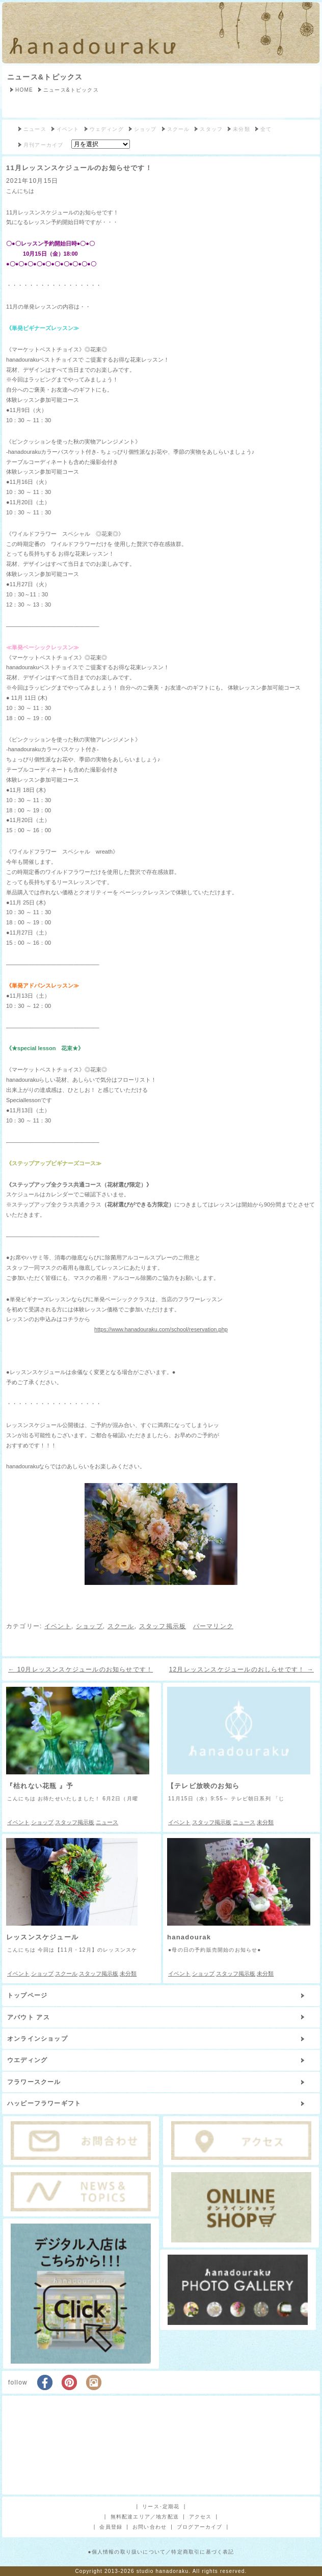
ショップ (145, 129)
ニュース (34, 129)
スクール (178, 129)
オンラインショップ (37, 2038)
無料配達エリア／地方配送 (145, 2516)
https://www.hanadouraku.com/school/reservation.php (161, 1329)
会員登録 (110, 2527)
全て (266, 129)
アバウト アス (28, 2017)
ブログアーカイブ (200, 2527)
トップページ (27, 1995)
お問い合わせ (149, 2527)
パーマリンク (213, 1626)
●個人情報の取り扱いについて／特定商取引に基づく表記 (161, 2552)
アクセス (200, 2516)
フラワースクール (34, 2082)
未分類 (241, 129)
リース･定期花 (160, 2506)
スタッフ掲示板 (162, 1626)
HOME (24, 90)
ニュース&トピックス (45, 77)
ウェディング (107, 129)
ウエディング (27, 2060)
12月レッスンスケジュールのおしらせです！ (241, 1669)
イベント (68, 129)
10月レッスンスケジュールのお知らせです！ (80, 1669)
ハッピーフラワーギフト (44, 2103)
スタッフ (211, 129)
